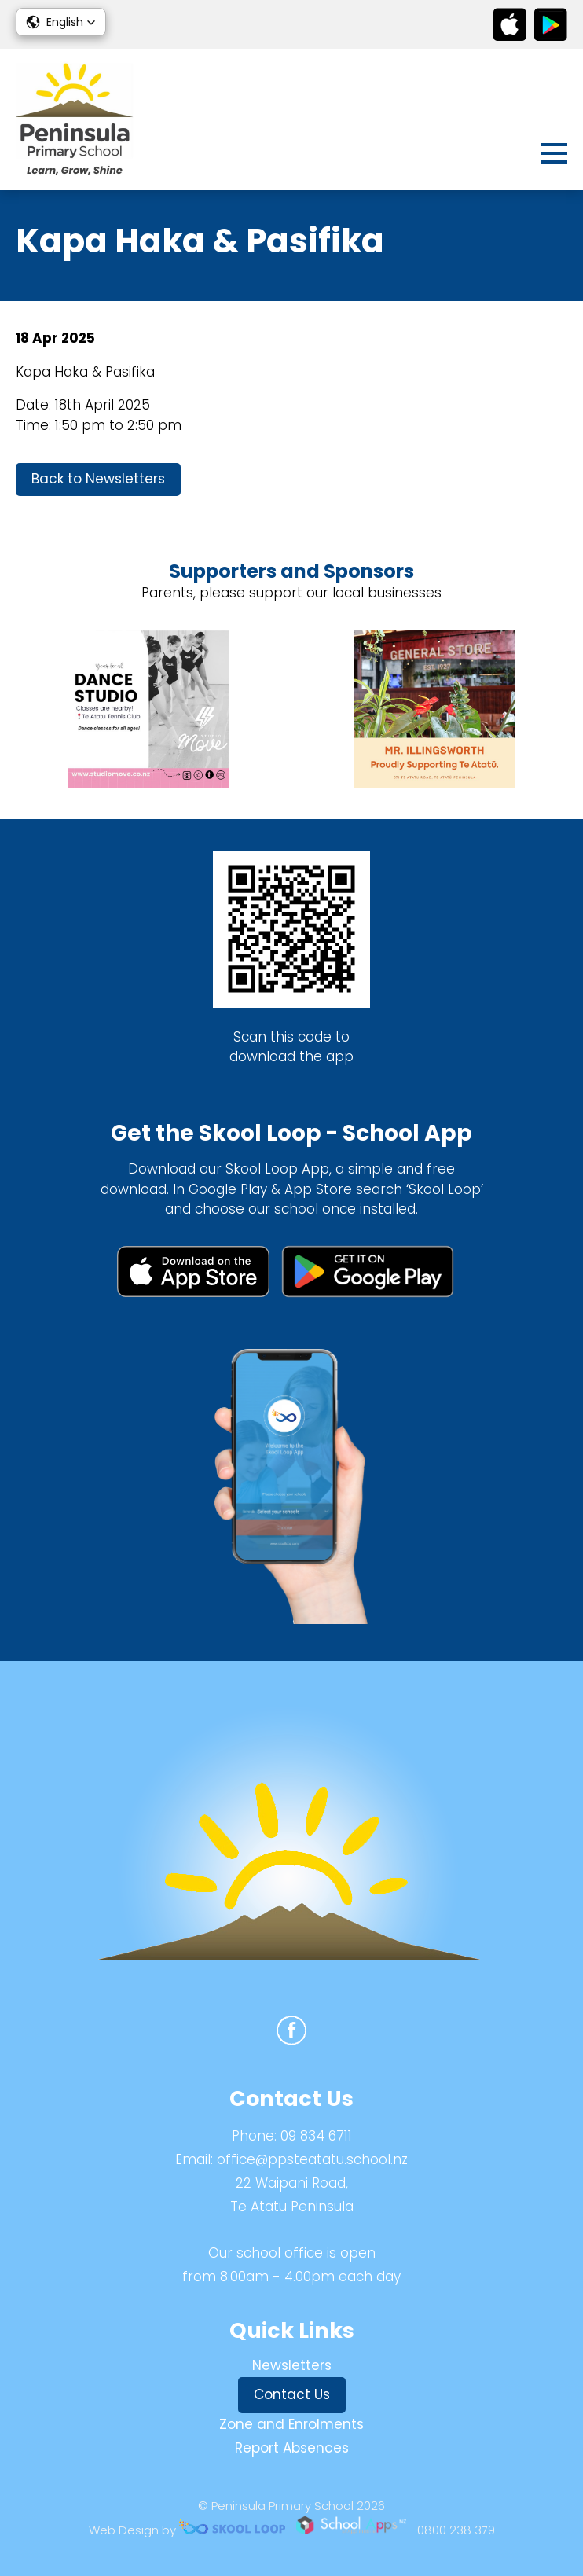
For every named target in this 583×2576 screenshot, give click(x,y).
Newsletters (292, 2365)
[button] (61, 22)
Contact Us (292, 2394)
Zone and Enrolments (291, 2424)
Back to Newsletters (98, 478)
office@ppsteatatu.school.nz (312, 2159)
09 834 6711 (316, 2135)
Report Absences (292, 2447)
